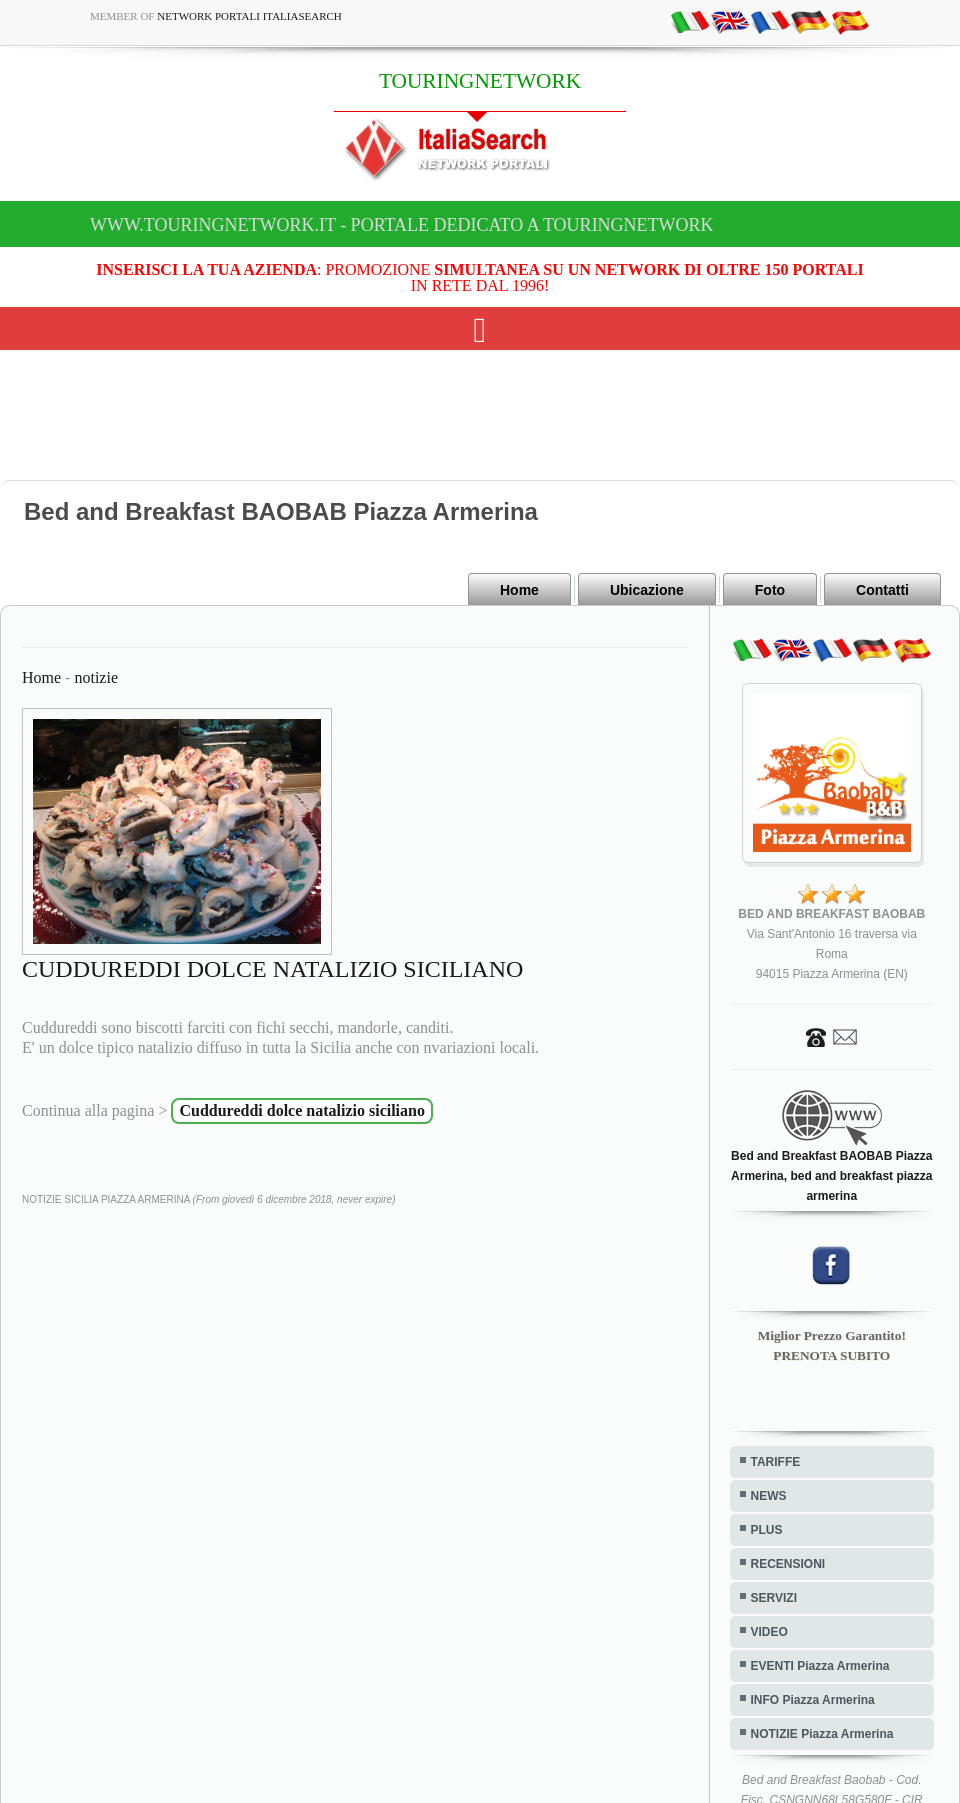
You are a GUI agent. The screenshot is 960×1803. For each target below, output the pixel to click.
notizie (96, 677)
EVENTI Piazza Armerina (820, 1666)
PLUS (767, 1530)
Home (519, 590)
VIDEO (769, 1632)
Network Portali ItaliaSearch (249, 16)
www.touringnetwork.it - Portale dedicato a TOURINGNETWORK (402, 225)
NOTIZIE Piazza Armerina (822, 1734)
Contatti (882, 590)
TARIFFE (776, 1462)
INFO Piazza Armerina (813, 1700)
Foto (770, 590)
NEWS (769, 1496)
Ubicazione (647, 590)
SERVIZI (774, 1598)
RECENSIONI (788, 1564)
